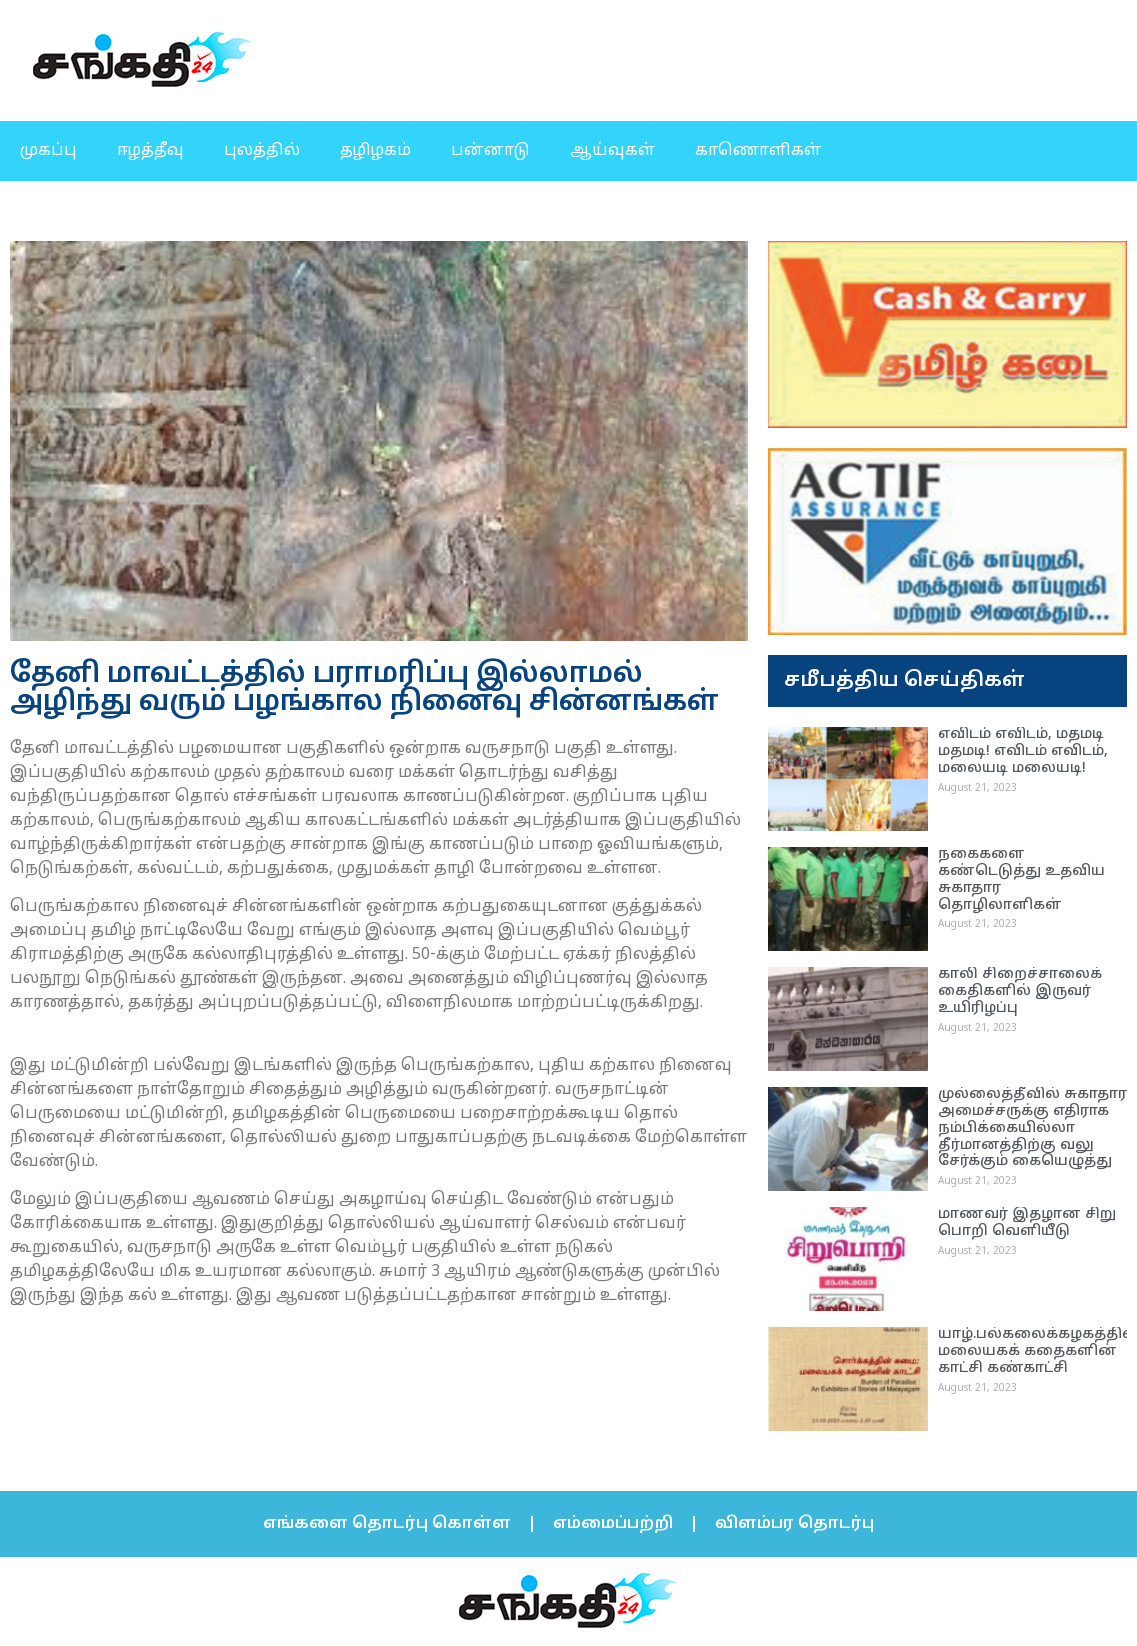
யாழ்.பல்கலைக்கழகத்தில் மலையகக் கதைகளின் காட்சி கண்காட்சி (1037, 1351)
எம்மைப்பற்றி (613, 1524)
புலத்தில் (262, 151)
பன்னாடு (490, 151)
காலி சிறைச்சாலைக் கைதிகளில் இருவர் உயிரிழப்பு (1020, 991)
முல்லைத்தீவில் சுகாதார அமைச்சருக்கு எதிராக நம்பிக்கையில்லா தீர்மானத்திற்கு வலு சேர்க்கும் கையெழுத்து (1032, 1128)
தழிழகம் (375, 151)
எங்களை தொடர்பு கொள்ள (387, 1524)
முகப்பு (48, 151)
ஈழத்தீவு (150, 151)
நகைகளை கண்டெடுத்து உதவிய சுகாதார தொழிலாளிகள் (1021, 879)
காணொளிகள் (758, 151)
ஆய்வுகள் (612, 151)
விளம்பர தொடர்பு (794, 1524)
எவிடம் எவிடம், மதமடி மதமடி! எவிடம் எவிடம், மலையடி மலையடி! (1023, 751)
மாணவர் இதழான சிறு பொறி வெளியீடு (1027, 1223)
